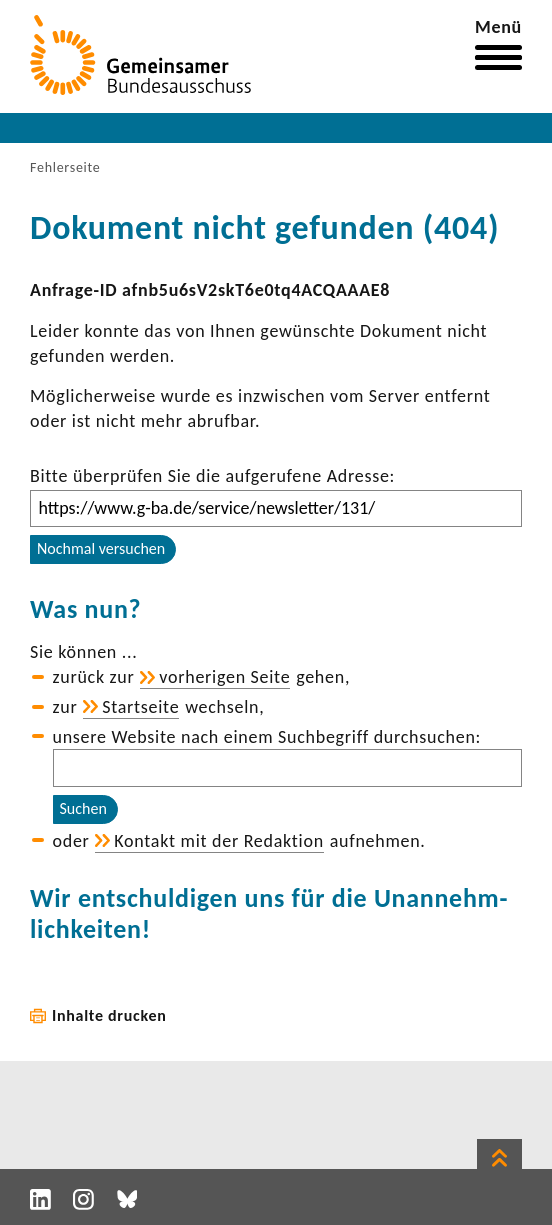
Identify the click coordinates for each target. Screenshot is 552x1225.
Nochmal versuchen (101, 548)
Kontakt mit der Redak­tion (219, 841)
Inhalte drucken (109, 1015)
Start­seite (140, 707)
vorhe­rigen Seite (224, 677)
